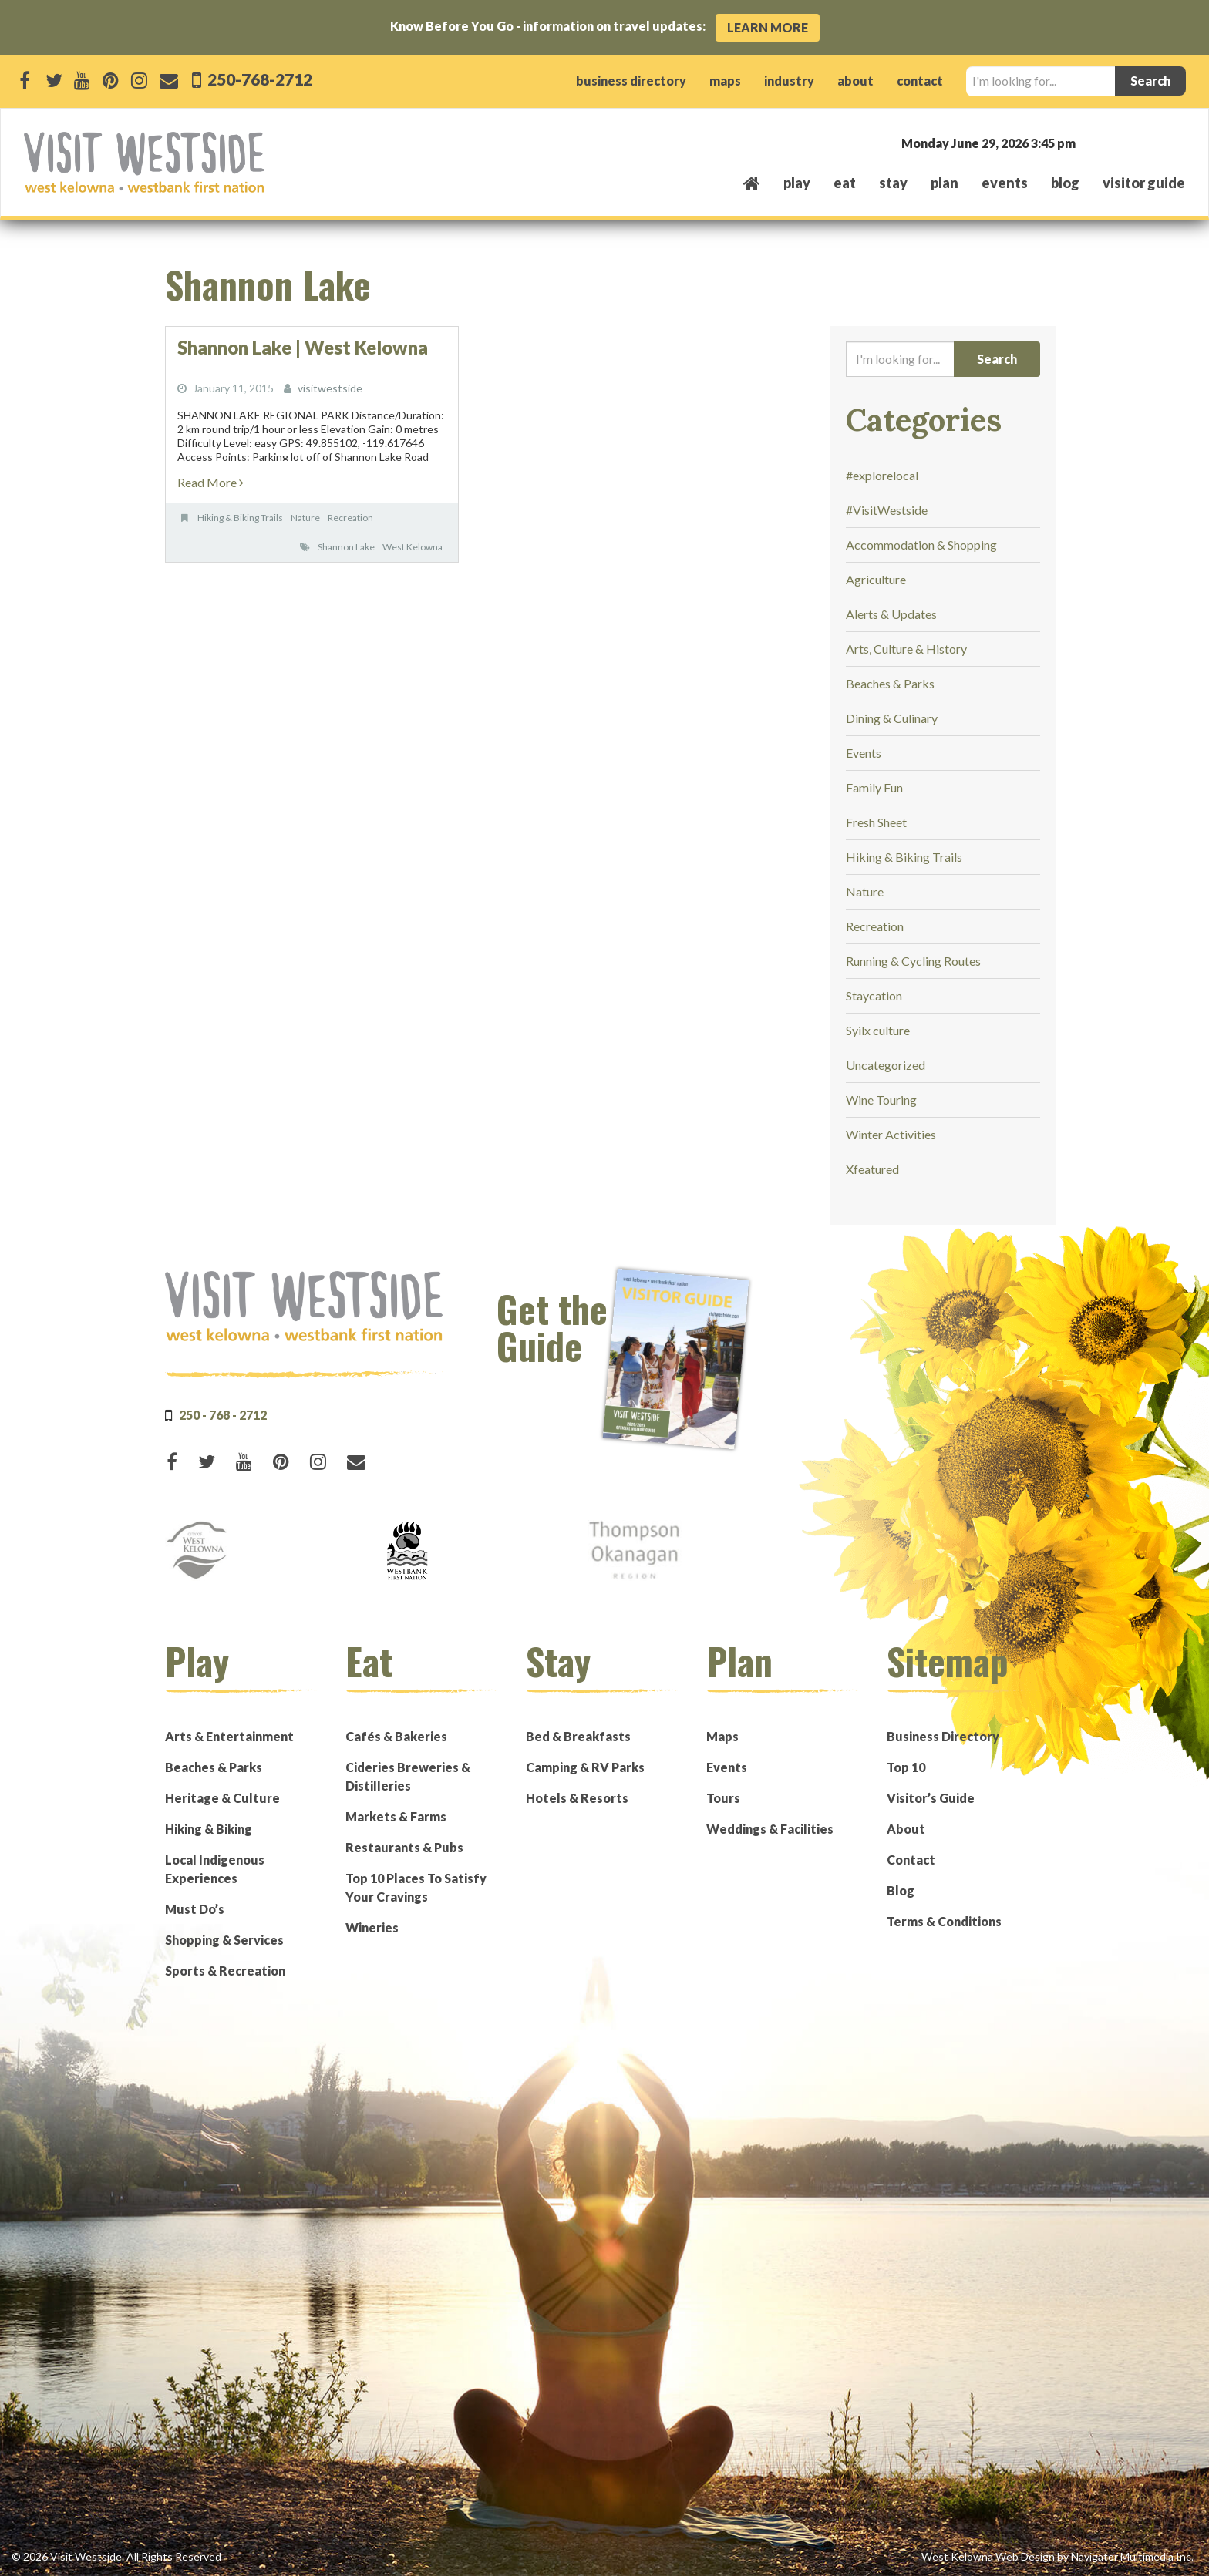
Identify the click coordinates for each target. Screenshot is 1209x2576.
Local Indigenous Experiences (214, 1868)
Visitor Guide (1144, 182)
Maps (722, 1736)
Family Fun (874, 787)
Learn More (767, 27)
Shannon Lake (346, 547)
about (855, 80)
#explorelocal (882, 475)
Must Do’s (194, 1909)
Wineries (372, 1927)
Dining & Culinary (892, 718)
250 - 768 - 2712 (223, 1414)
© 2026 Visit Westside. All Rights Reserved (116, 2556)
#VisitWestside (887, 510)
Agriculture (876, 579)
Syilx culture (878, 1030)
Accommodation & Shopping (921, 544)
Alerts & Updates (891, 614)
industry (789, 80)
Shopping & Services (224, 1939)
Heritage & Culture (222, 1798)
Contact (911, 1859)
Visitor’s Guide (931, 1798)
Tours (723, 1798)
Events (863, 752)
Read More (210, 482)
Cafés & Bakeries (396, 1736)
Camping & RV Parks (585, 1767)
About (906, 1828)
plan (944, 182)
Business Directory (943, 1736)
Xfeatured (872, 1169)
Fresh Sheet (876, 822)
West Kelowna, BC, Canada (1092, 142)
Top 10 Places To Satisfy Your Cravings (416, 1887)
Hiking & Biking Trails (240, 517)
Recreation (350, 517)
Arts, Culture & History (906, 648)
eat (845, 182)
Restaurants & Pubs (404, 1847)
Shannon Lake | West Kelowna (302, 347)
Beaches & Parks (890, 683)
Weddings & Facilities (770, 1828)
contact (920, 80)
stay (893, 182)
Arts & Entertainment (229, 1736)
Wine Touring (881, 1099)
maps (725, 80)
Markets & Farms (395, 1816)
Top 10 (906, 1767)
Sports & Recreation (225, 1970)
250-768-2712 (258, 79)
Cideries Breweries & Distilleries (407, 1776)
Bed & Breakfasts (578, 1736)
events (1005, 182)
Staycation (874, 995)
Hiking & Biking (208, 1828)
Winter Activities (891, 1134)
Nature (305, 517)
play (796, 182)
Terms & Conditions (944, 1921)
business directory (631, 80)
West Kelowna (412, 547)
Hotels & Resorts (577, 1798)
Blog (1065, 182)
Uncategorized (885, 1065)
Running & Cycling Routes (913, 960)
